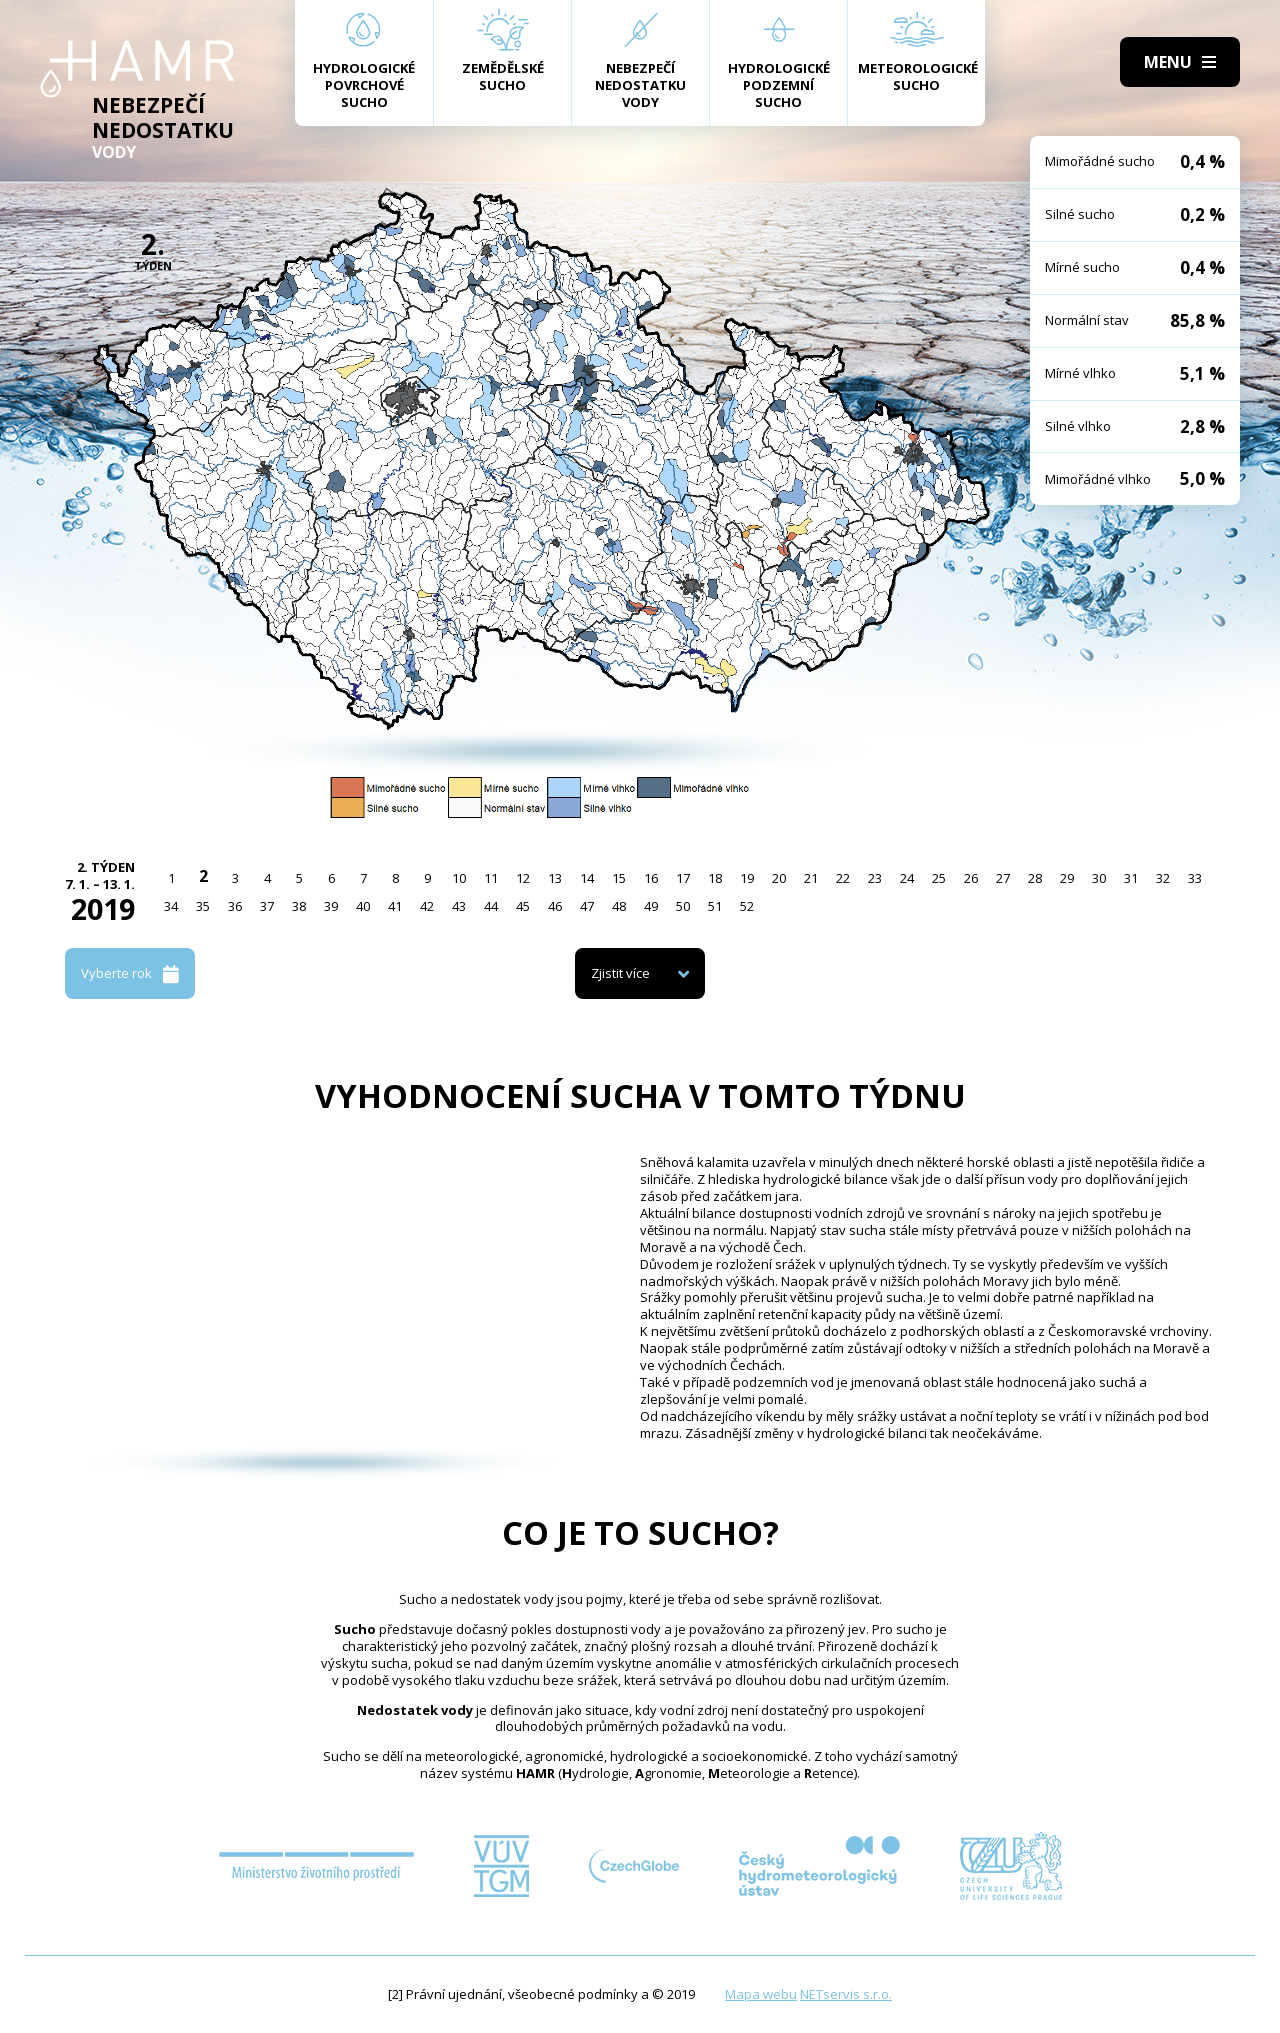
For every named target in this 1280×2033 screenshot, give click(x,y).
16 (651, 878)
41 (395, 906)
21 (811, 878)
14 (587, 878)
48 (619, 906)
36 (235, 906)
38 (299, 906)
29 (1067, 878)
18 (715, 878)
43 (459, 906)
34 (171, 906)
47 (587, 906)
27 (1003, 878)
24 (907, 878)
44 (491, 906)
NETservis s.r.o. (846, 1994)
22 (843, 878)
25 (939, 878)
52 (747, 906)
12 (523, 878)
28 (1035, 878)
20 (779, 878)
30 (1099, 878)
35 (203, 906)
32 (1163, 878)
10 (459, 878)
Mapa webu (761, 1994)
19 (747, 878)
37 (267, 906)
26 (971, 878)
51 (715, 906)
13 (555, 878)
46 (555, 906)
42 (427, 906)
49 (651, 906)
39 (331, 906)
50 (683, 906)
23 (875, 878)
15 (619, 878)
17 (683, 878)
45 (523, 906)
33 (1195, 878)
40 (363, 906)
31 (1131, 878)
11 (491, 878)
